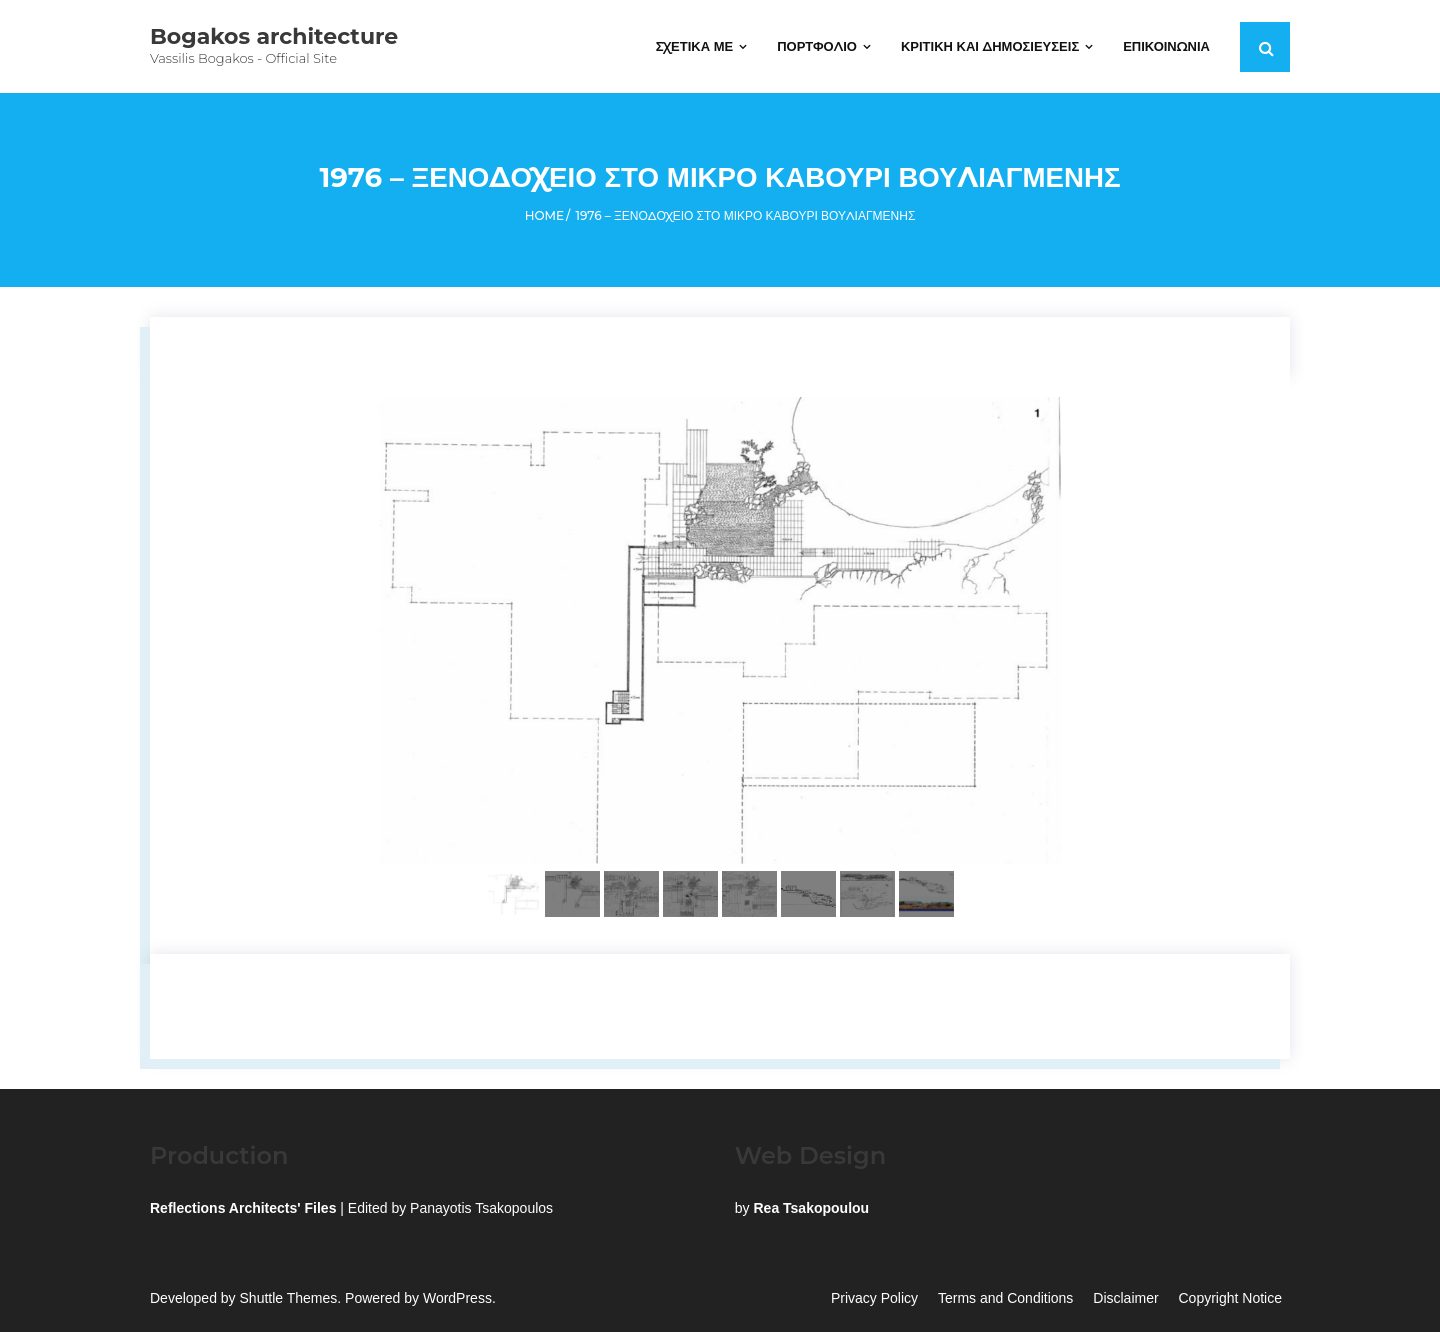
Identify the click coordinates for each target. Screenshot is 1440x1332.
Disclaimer (1125, 1299)
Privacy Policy (874, 1299)
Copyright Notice (1231, 1299)
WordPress (457, 1299)
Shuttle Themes (289, 1299)
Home (544, 216)
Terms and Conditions (1005, 1299)
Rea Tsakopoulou (811, 1209)
